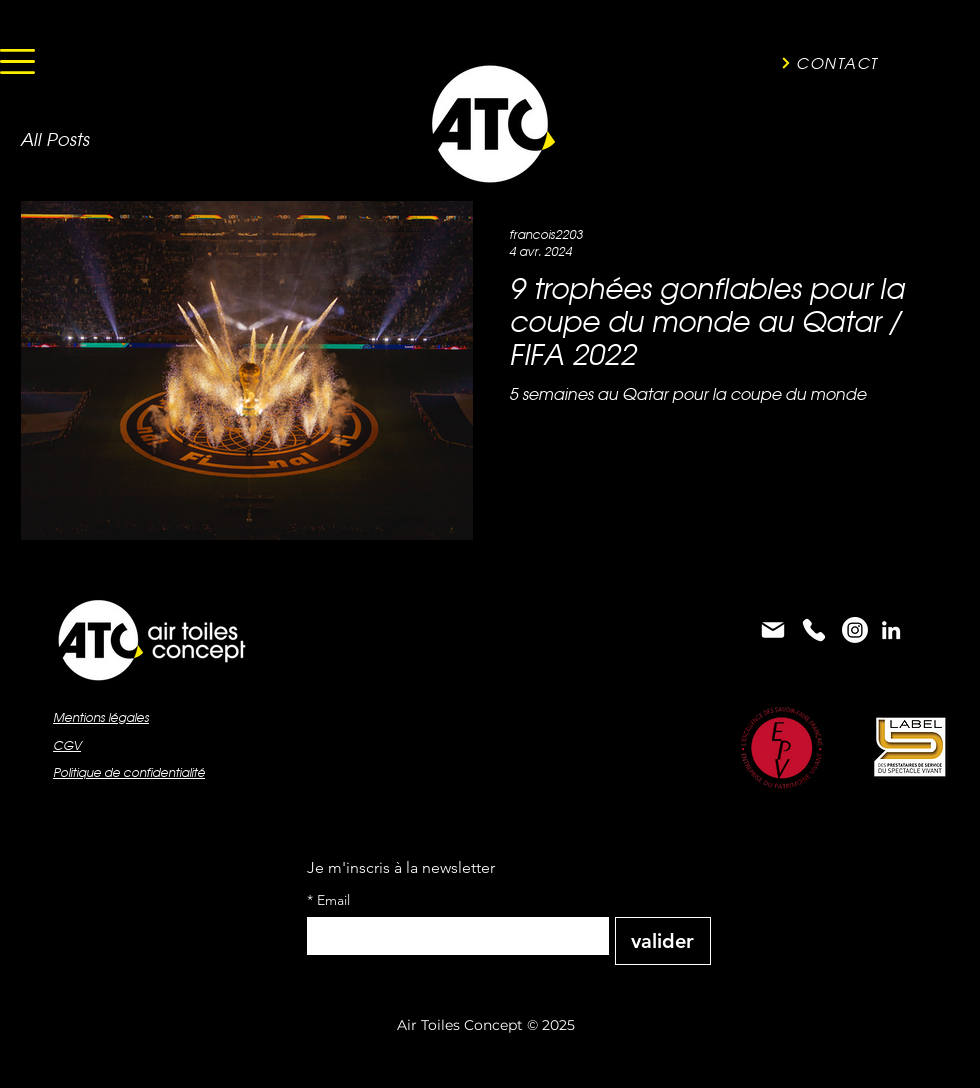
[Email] (452, 936)
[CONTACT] (829, 63)
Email (328, 900)
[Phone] (814, 630)
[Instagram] (855, 630)
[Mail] (773, 630)
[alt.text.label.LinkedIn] (891, 630)
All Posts (54, 139)
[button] (17, 61)
